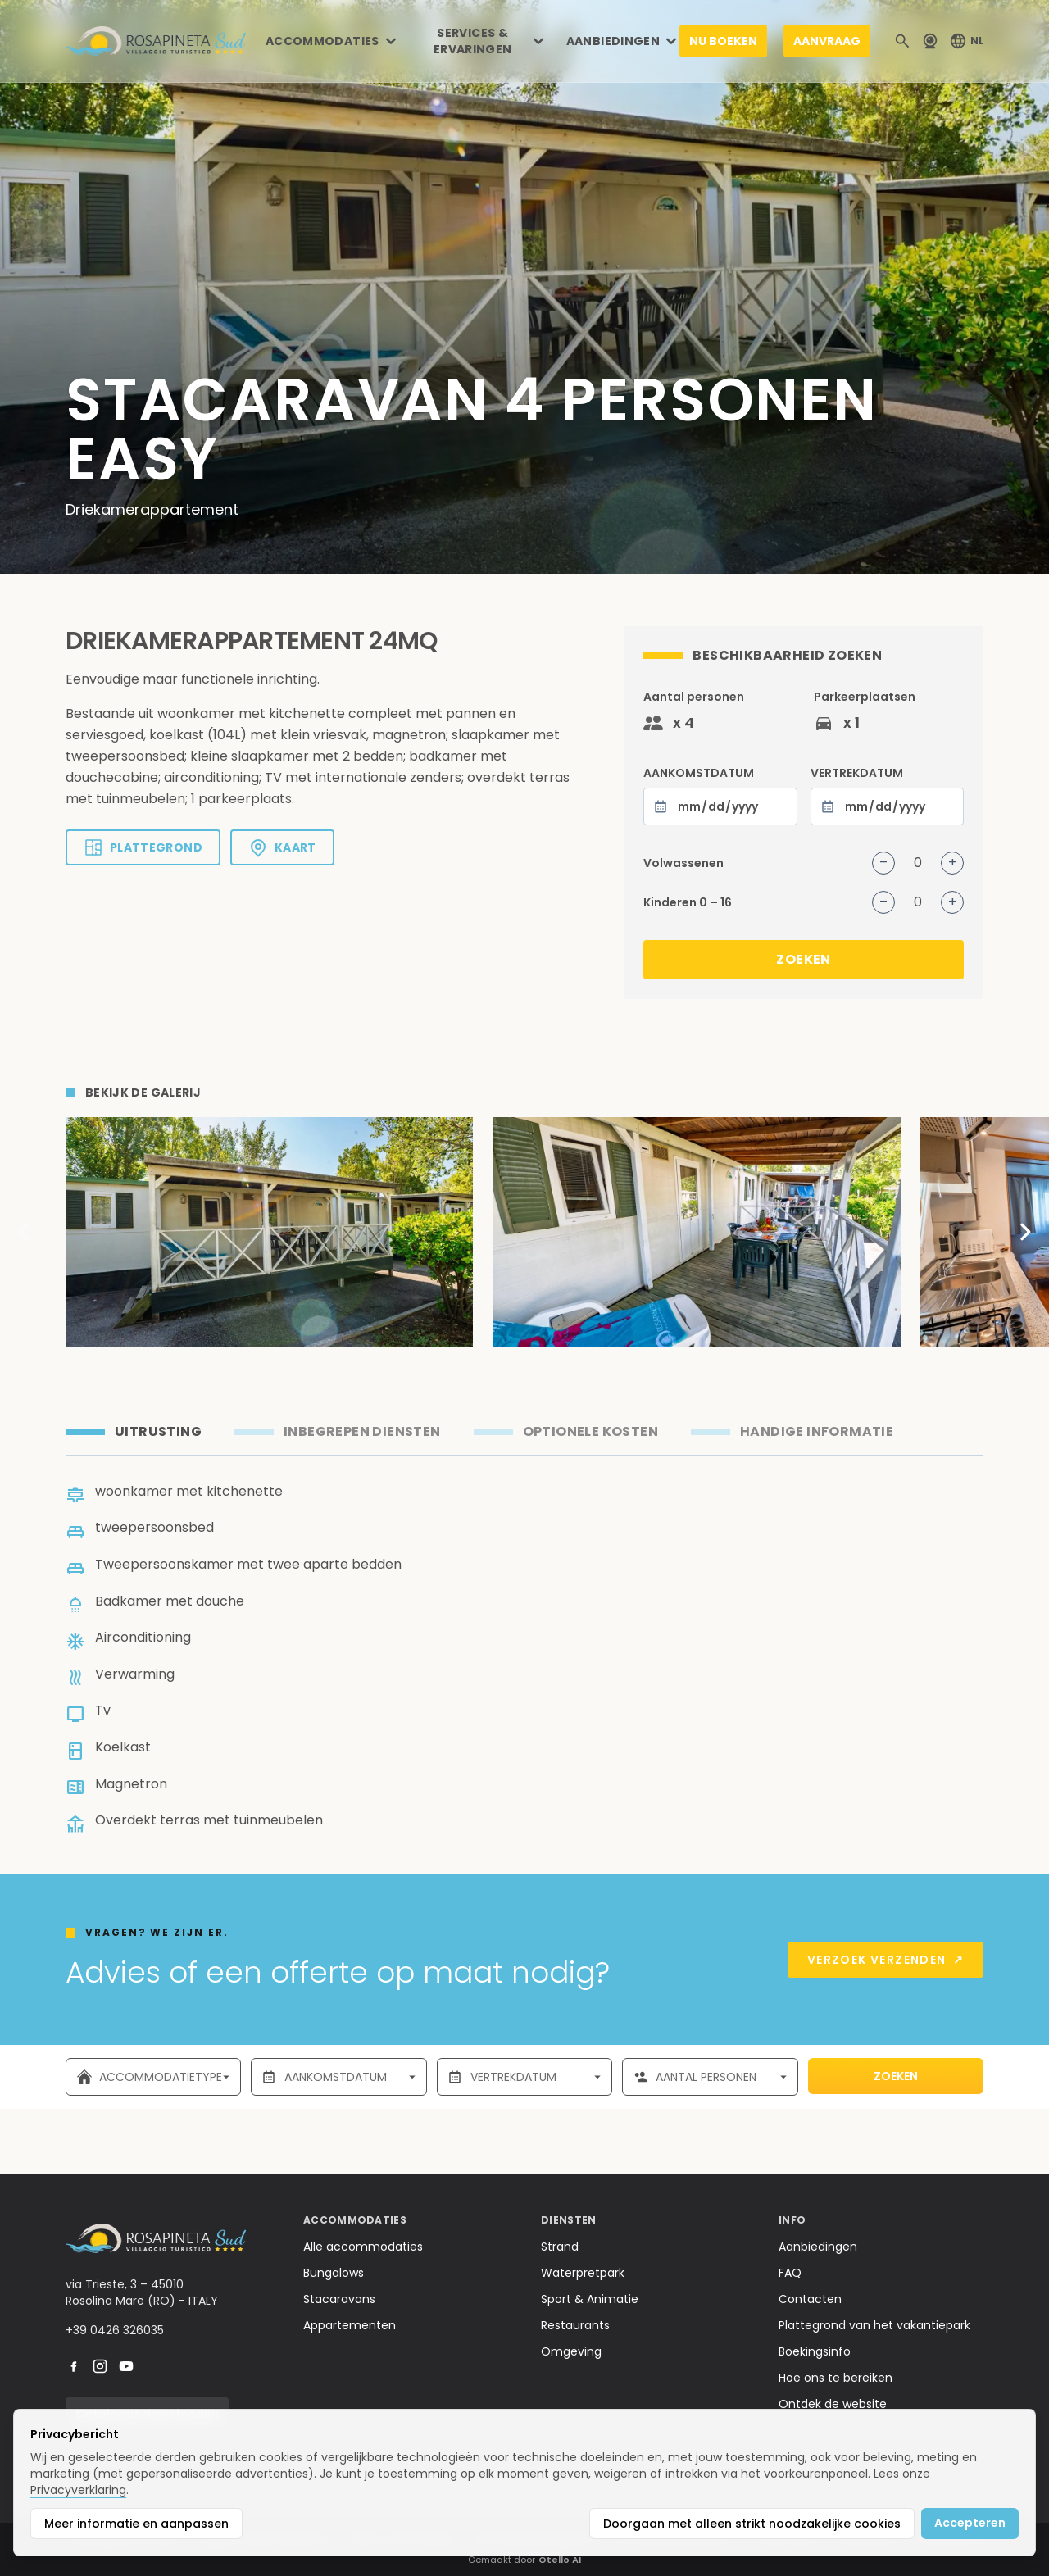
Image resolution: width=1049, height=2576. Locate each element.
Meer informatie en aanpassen (136, 2523)
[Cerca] (902, 41)
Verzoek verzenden (885, 1959)
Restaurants (575, 2325)
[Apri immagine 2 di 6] (696, 1232)
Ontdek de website (833, 2404)
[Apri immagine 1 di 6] (269, 1232)
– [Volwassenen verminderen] (883, 862)
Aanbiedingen (818, 2246)
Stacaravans (339, 2299)
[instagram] (100, 2366)
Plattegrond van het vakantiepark (874, 2325)
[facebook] (74, 2366)
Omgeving (571, 2351)
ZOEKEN (803, 959)
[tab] (134, 1432)
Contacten (810, 2299)
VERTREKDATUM (887, 795)
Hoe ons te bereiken (835, 2377)
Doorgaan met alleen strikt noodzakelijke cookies (752, 2523)
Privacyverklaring (78, 2490)
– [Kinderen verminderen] (883, 902)
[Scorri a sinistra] (25, 1232)
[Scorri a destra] (1024, 1232)
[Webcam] (930, 41)
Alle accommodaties (363, 2246)
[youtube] (126, 2366)
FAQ (790, 2273)
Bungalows (333, 2273)
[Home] (156, 41)
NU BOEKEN (723, 41)
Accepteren (970, 2523)
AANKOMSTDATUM (720, 795)
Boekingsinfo (815, 2351)
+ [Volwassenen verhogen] (952, 862)
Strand (560, 2246)
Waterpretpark (582, 2273)
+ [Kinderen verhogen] (952, 902)
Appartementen (349, 2325)
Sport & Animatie (589, 2299)
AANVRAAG (827, 41)
